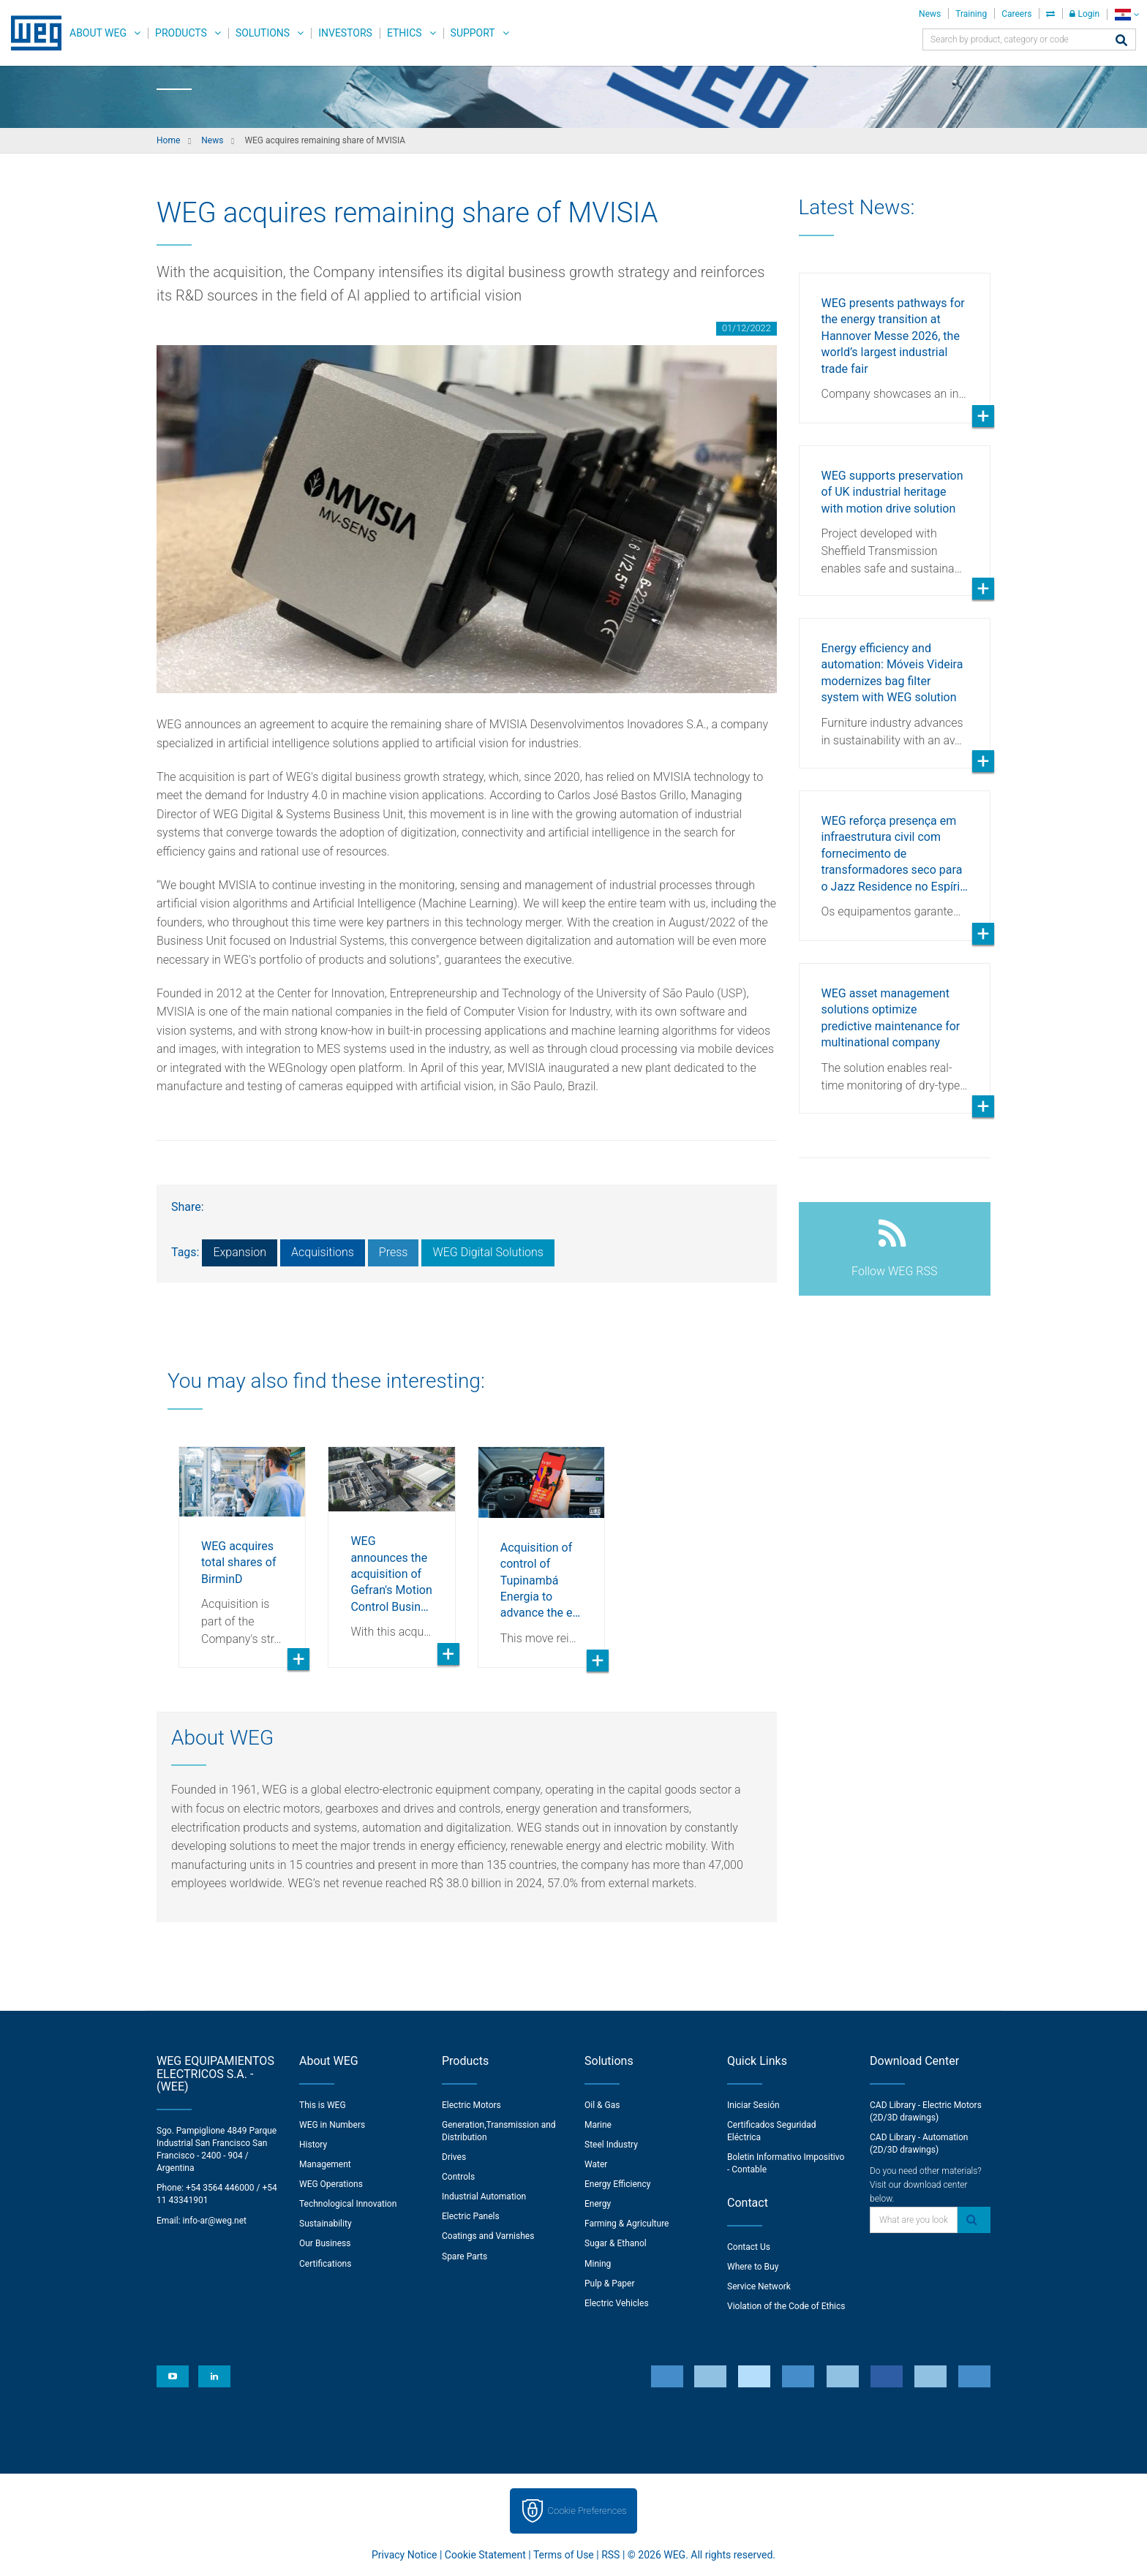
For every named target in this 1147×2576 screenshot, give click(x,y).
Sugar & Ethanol (615, 2243)
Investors (345, 33)
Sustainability (325, 2223)
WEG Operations (331, 2184)
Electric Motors (471, 2105)
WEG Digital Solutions (487, 1252)
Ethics (404, 33)
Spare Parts (464, 2256)
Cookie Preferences (587, 2510)
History (313, 2144)
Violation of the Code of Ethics (786, 2306)
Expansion (239, 1252)
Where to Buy (752, 2267)
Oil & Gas (602, 2105)
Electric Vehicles (616, 2303)
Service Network (759, 2286)
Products (181, 33)
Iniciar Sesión (753, 2105)
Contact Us (748, 2247)
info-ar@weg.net (215, 2221)
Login (1084, 14)
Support (473, 33)
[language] (1127, 14)
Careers (1016, 14)
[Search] (1121, 41)
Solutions (263, 33)
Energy (597, 2204)
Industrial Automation (484, 2196)
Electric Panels (471, 2216)
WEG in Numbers (332, 2125)
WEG (31, 33)
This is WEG (322, 2105)
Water (595, 2164)
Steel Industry (611, 2144)
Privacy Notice (404, 2555)
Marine (598, 2125)
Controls (458, 2177)
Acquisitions (322, 1252)
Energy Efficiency (617, 2184)
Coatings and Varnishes (488, 2236)
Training (971, 14)
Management (325, 2164)
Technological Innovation (347, 2204)
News (930, 14)
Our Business (325, 2243)
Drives (454, 2157)
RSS (610, 2555)
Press (393, 1252)
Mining (597, 2264)
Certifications (325, 2264)
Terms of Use (563, 2555)
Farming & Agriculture (626, 2223)
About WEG (98, 33)
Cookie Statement (485, 2555)
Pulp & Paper (609, 2283)
